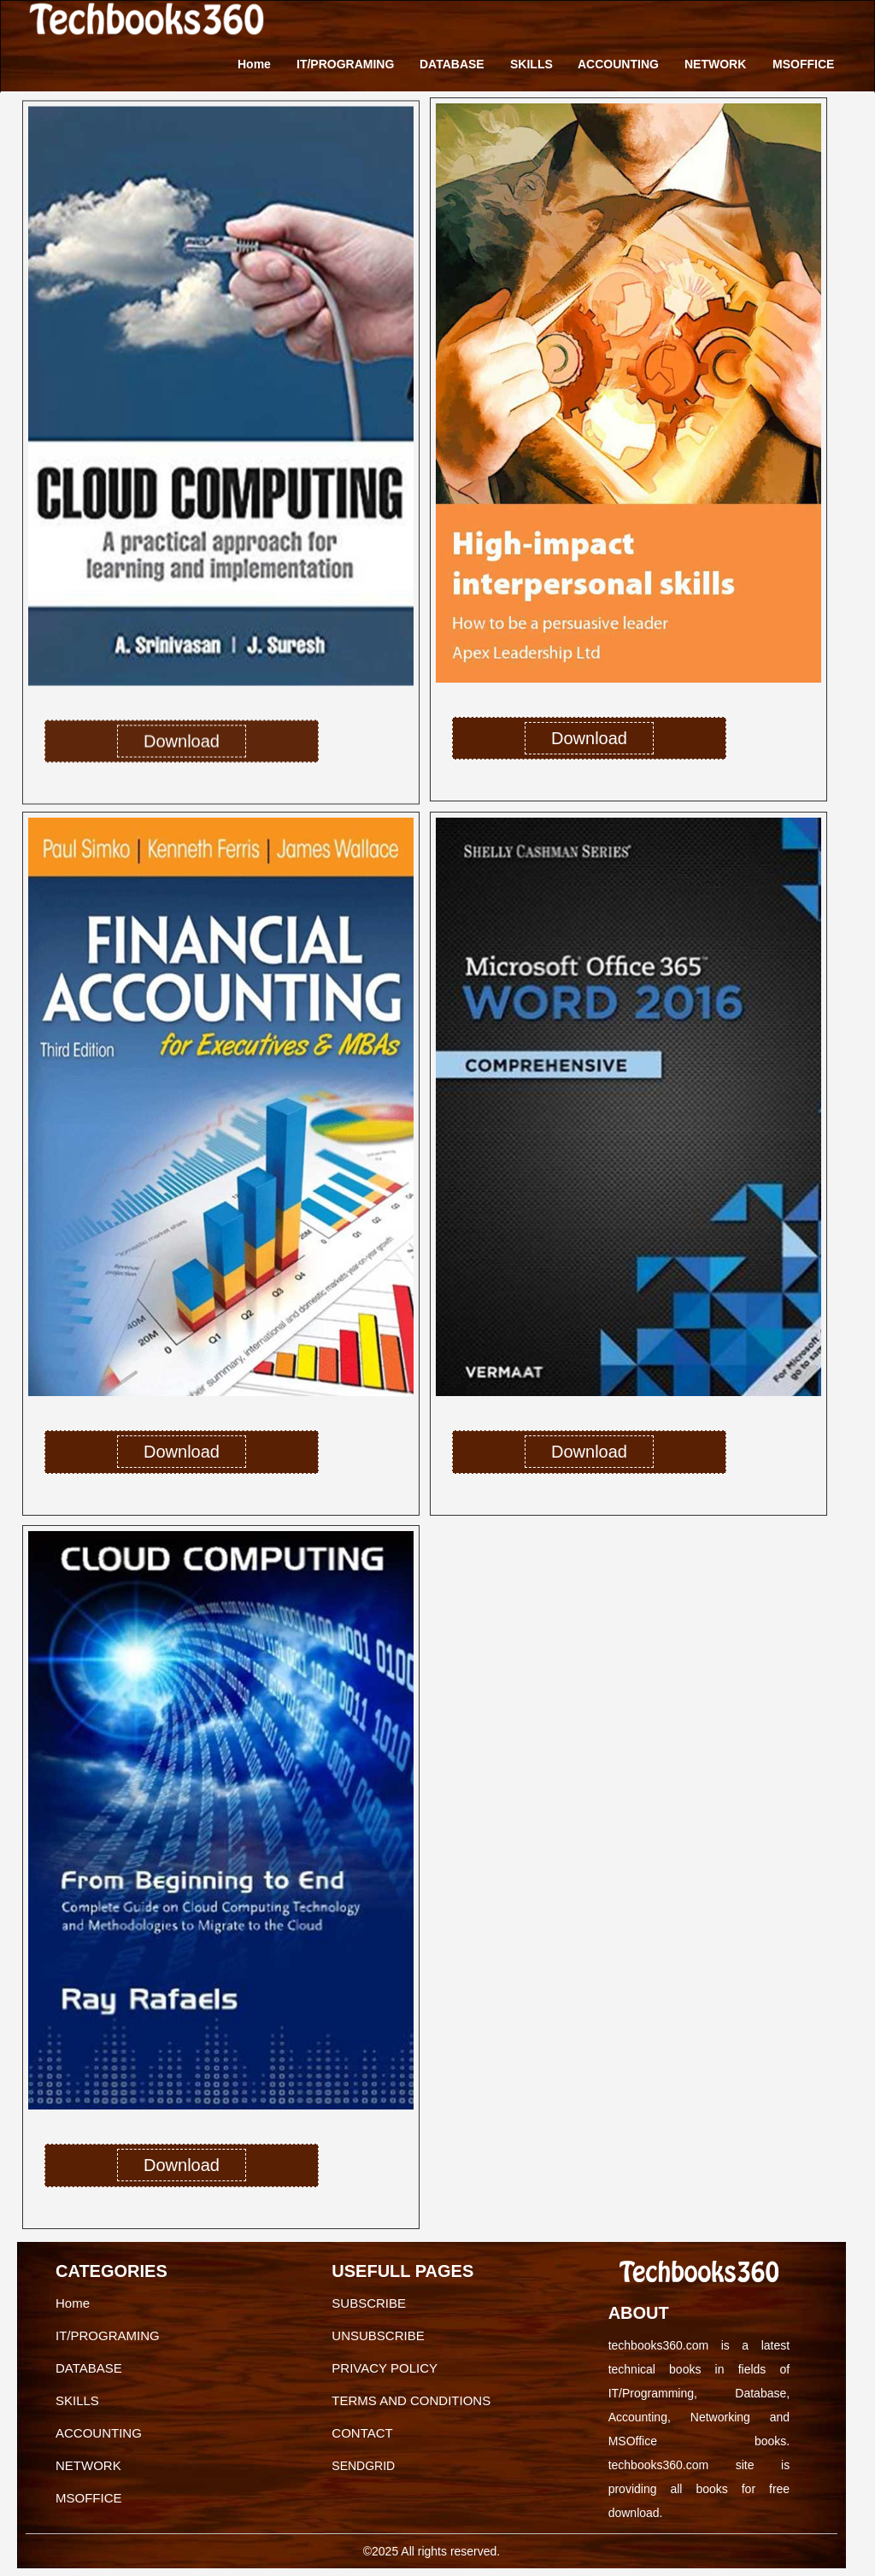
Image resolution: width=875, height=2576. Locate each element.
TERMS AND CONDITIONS (411, 2400)
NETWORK (715, 64)
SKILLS (531, 64)
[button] (46, 1163)
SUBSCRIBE (369, 2303)
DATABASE (452, 64)
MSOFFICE (803, 64)
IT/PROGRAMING (345, 64)
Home (254, 64)
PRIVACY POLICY (385, 2368)
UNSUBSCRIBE (378, 2335)
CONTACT (362, 2433)
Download (182, 747)
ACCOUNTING (618, 64)
